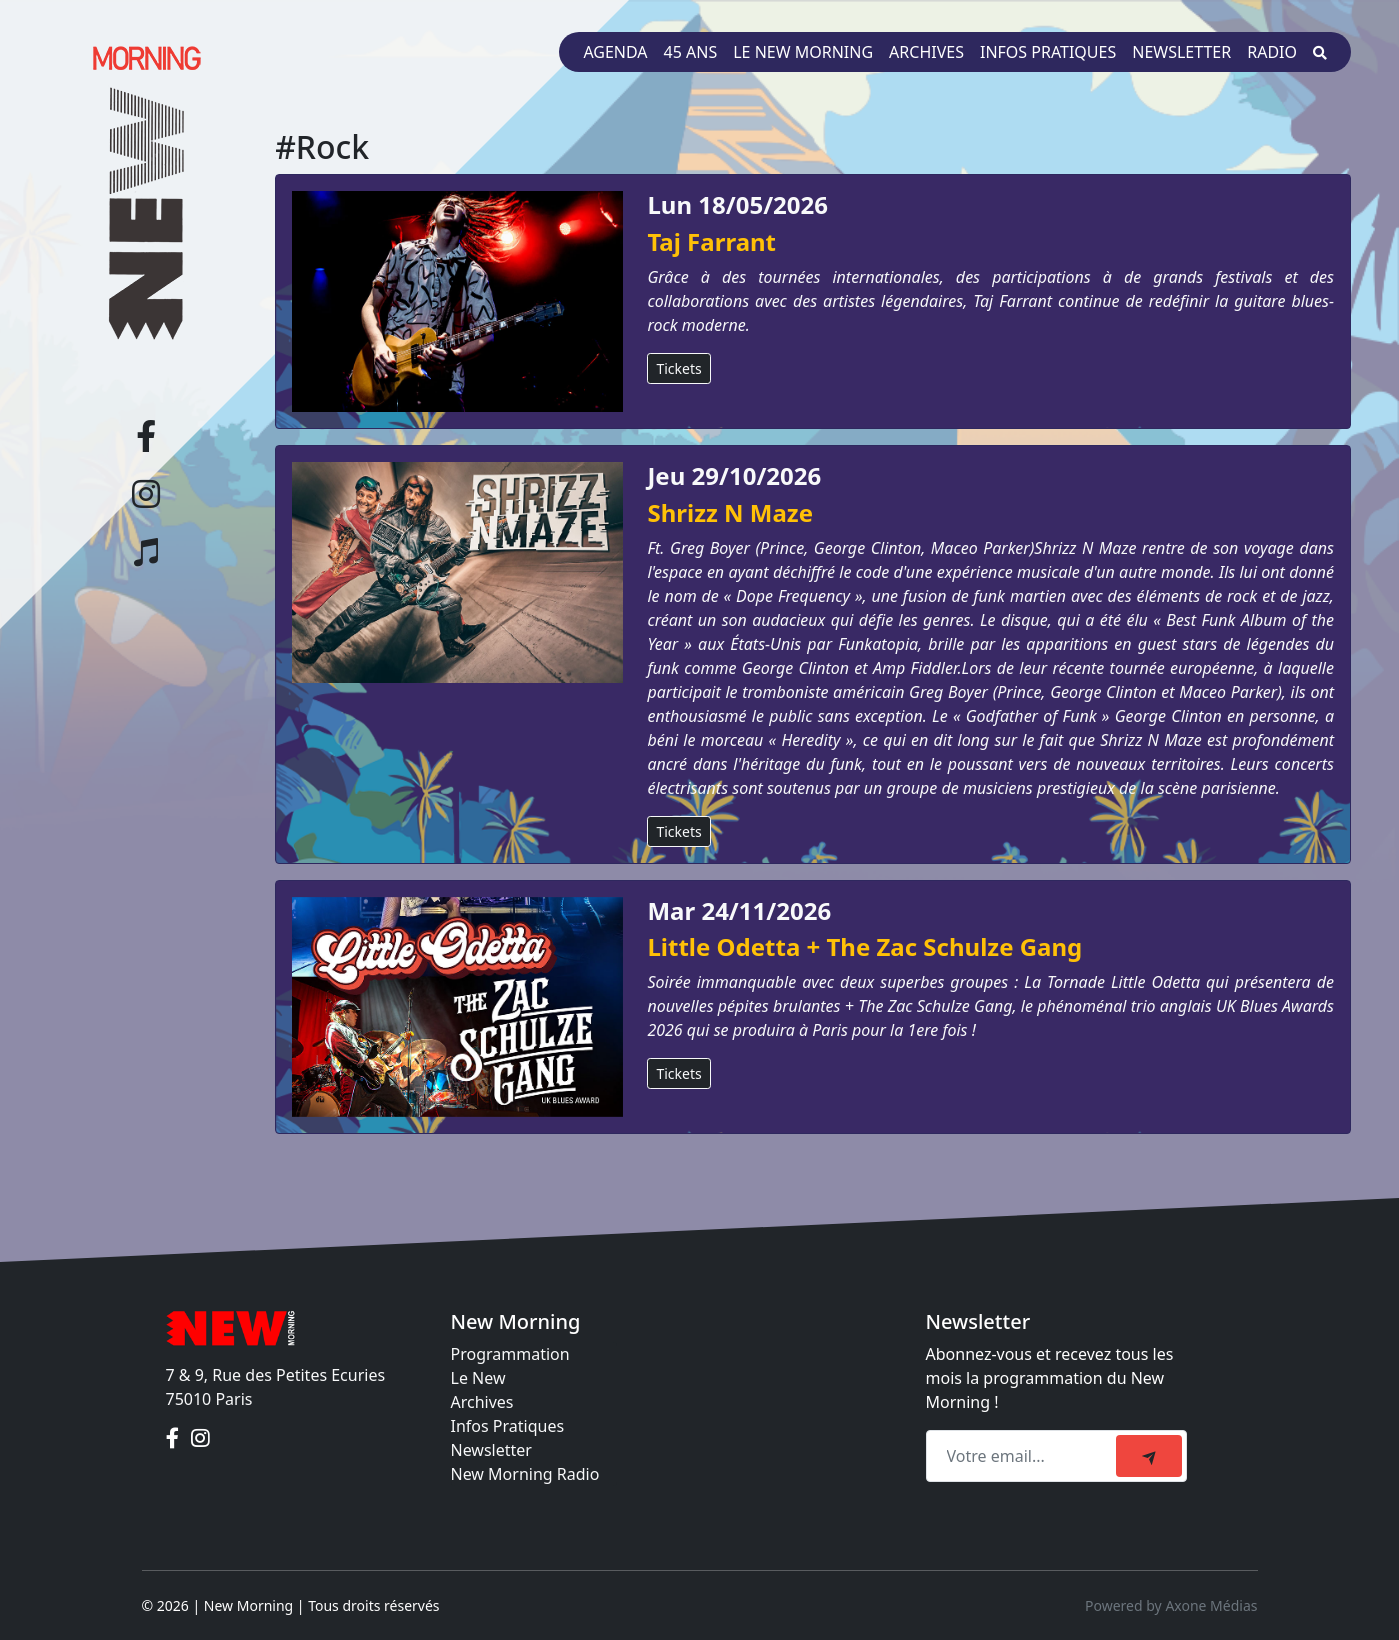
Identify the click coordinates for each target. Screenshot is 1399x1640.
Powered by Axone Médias (1171, 1605)
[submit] (1149, 1456)
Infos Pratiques (508, 1426)
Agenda (615, 52)
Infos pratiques (1048, 52)
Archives (926, 52)
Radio (1272, 52)
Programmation (510, 1354)
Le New (478, 1378)
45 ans (691, 52)
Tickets (678, 368)
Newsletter (1181, 52)
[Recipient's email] (1024, 1456)
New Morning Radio (525, 1474)
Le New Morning (803, 52)
